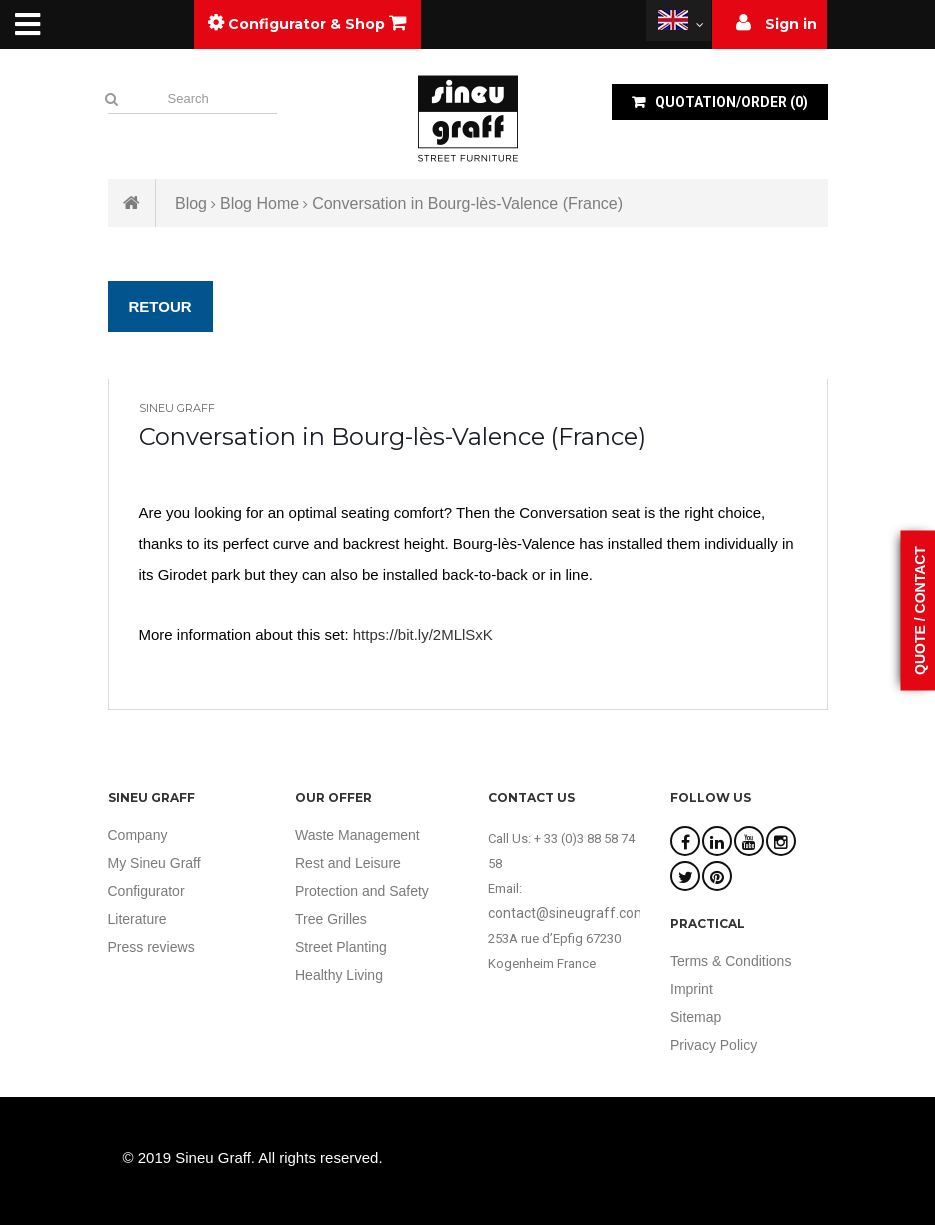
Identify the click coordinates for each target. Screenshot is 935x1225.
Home (132, 203)
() (730, 102)
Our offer (333, 797)
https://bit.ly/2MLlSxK (423, 634)
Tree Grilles (331, 919)
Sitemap (695, 1017)
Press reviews (151, 947)
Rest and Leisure (348, 863)
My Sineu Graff (154, 863)
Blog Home (259, 203)
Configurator (146, 891)
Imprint (691, 989)
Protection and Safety (362, 891)
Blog (191, 203)
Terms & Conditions (730, 961)
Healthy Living (339, 975)
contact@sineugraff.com (567, 913)
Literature (137, 919)
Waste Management (357, 835)
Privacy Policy (713, 1045)
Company (138, 835)
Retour (160, 306)
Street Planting (341, 947)
